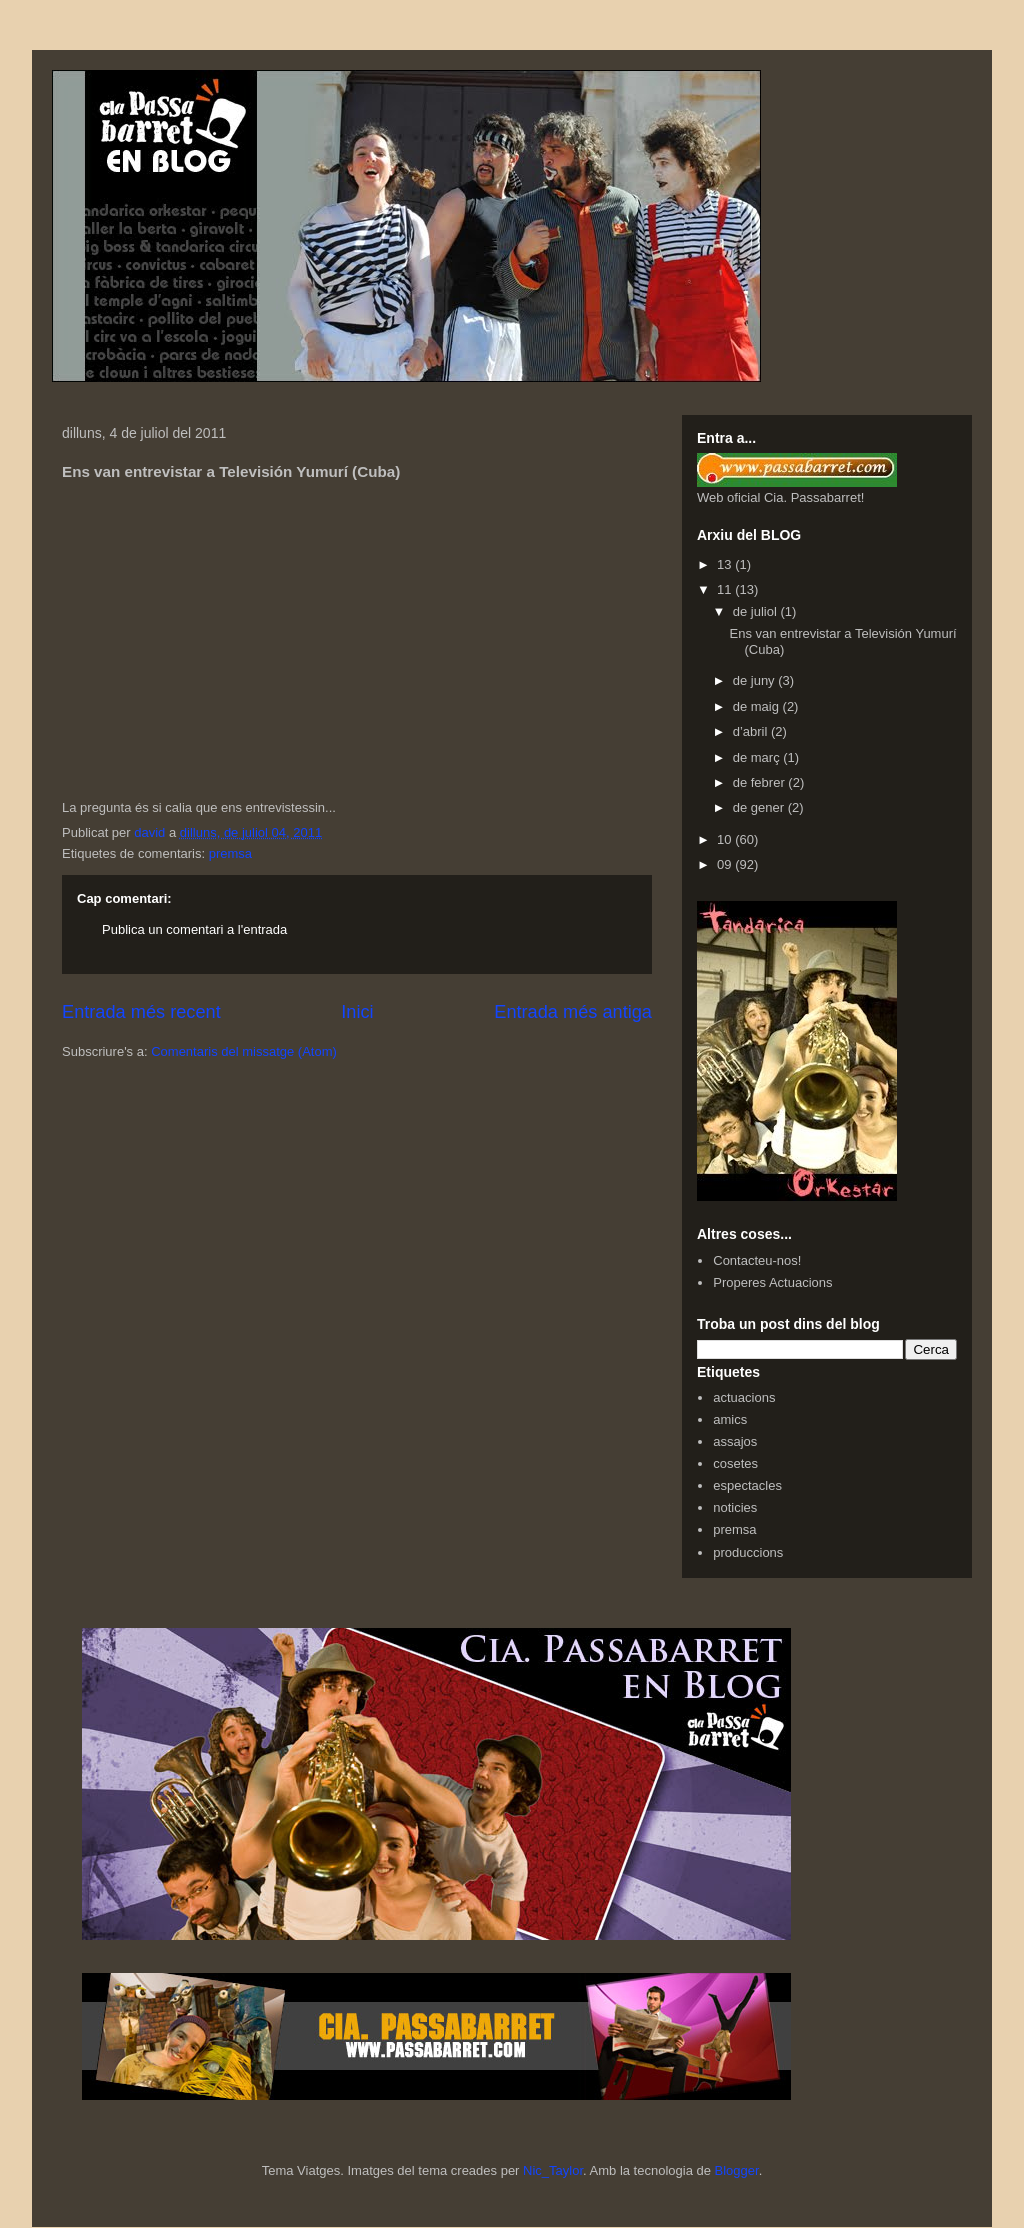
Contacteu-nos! (757, 1260)
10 (726, 839)
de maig (758, 706)
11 (726, 589)
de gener (760, 807)
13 (726, 564)
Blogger (737, 2170)
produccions (748, 1552)
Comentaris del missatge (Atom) (244, 1051)
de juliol (757, 611)
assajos (735, 1441)
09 (726, 864)
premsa (230, 853)
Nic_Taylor (553, 2170)
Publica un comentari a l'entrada (194, 929)
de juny (756, 680)
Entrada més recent (141, 1012)
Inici (357, 1012)
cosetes (735, 1463)
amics (730, 1419)
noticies (735, 1507)
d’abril (752, 731)
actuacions (744, 1397)
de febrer (761, 782)
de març (758, 757)
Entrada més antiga (573, 1012)
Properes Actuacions (772, 1282)
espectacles (747, 1485)
